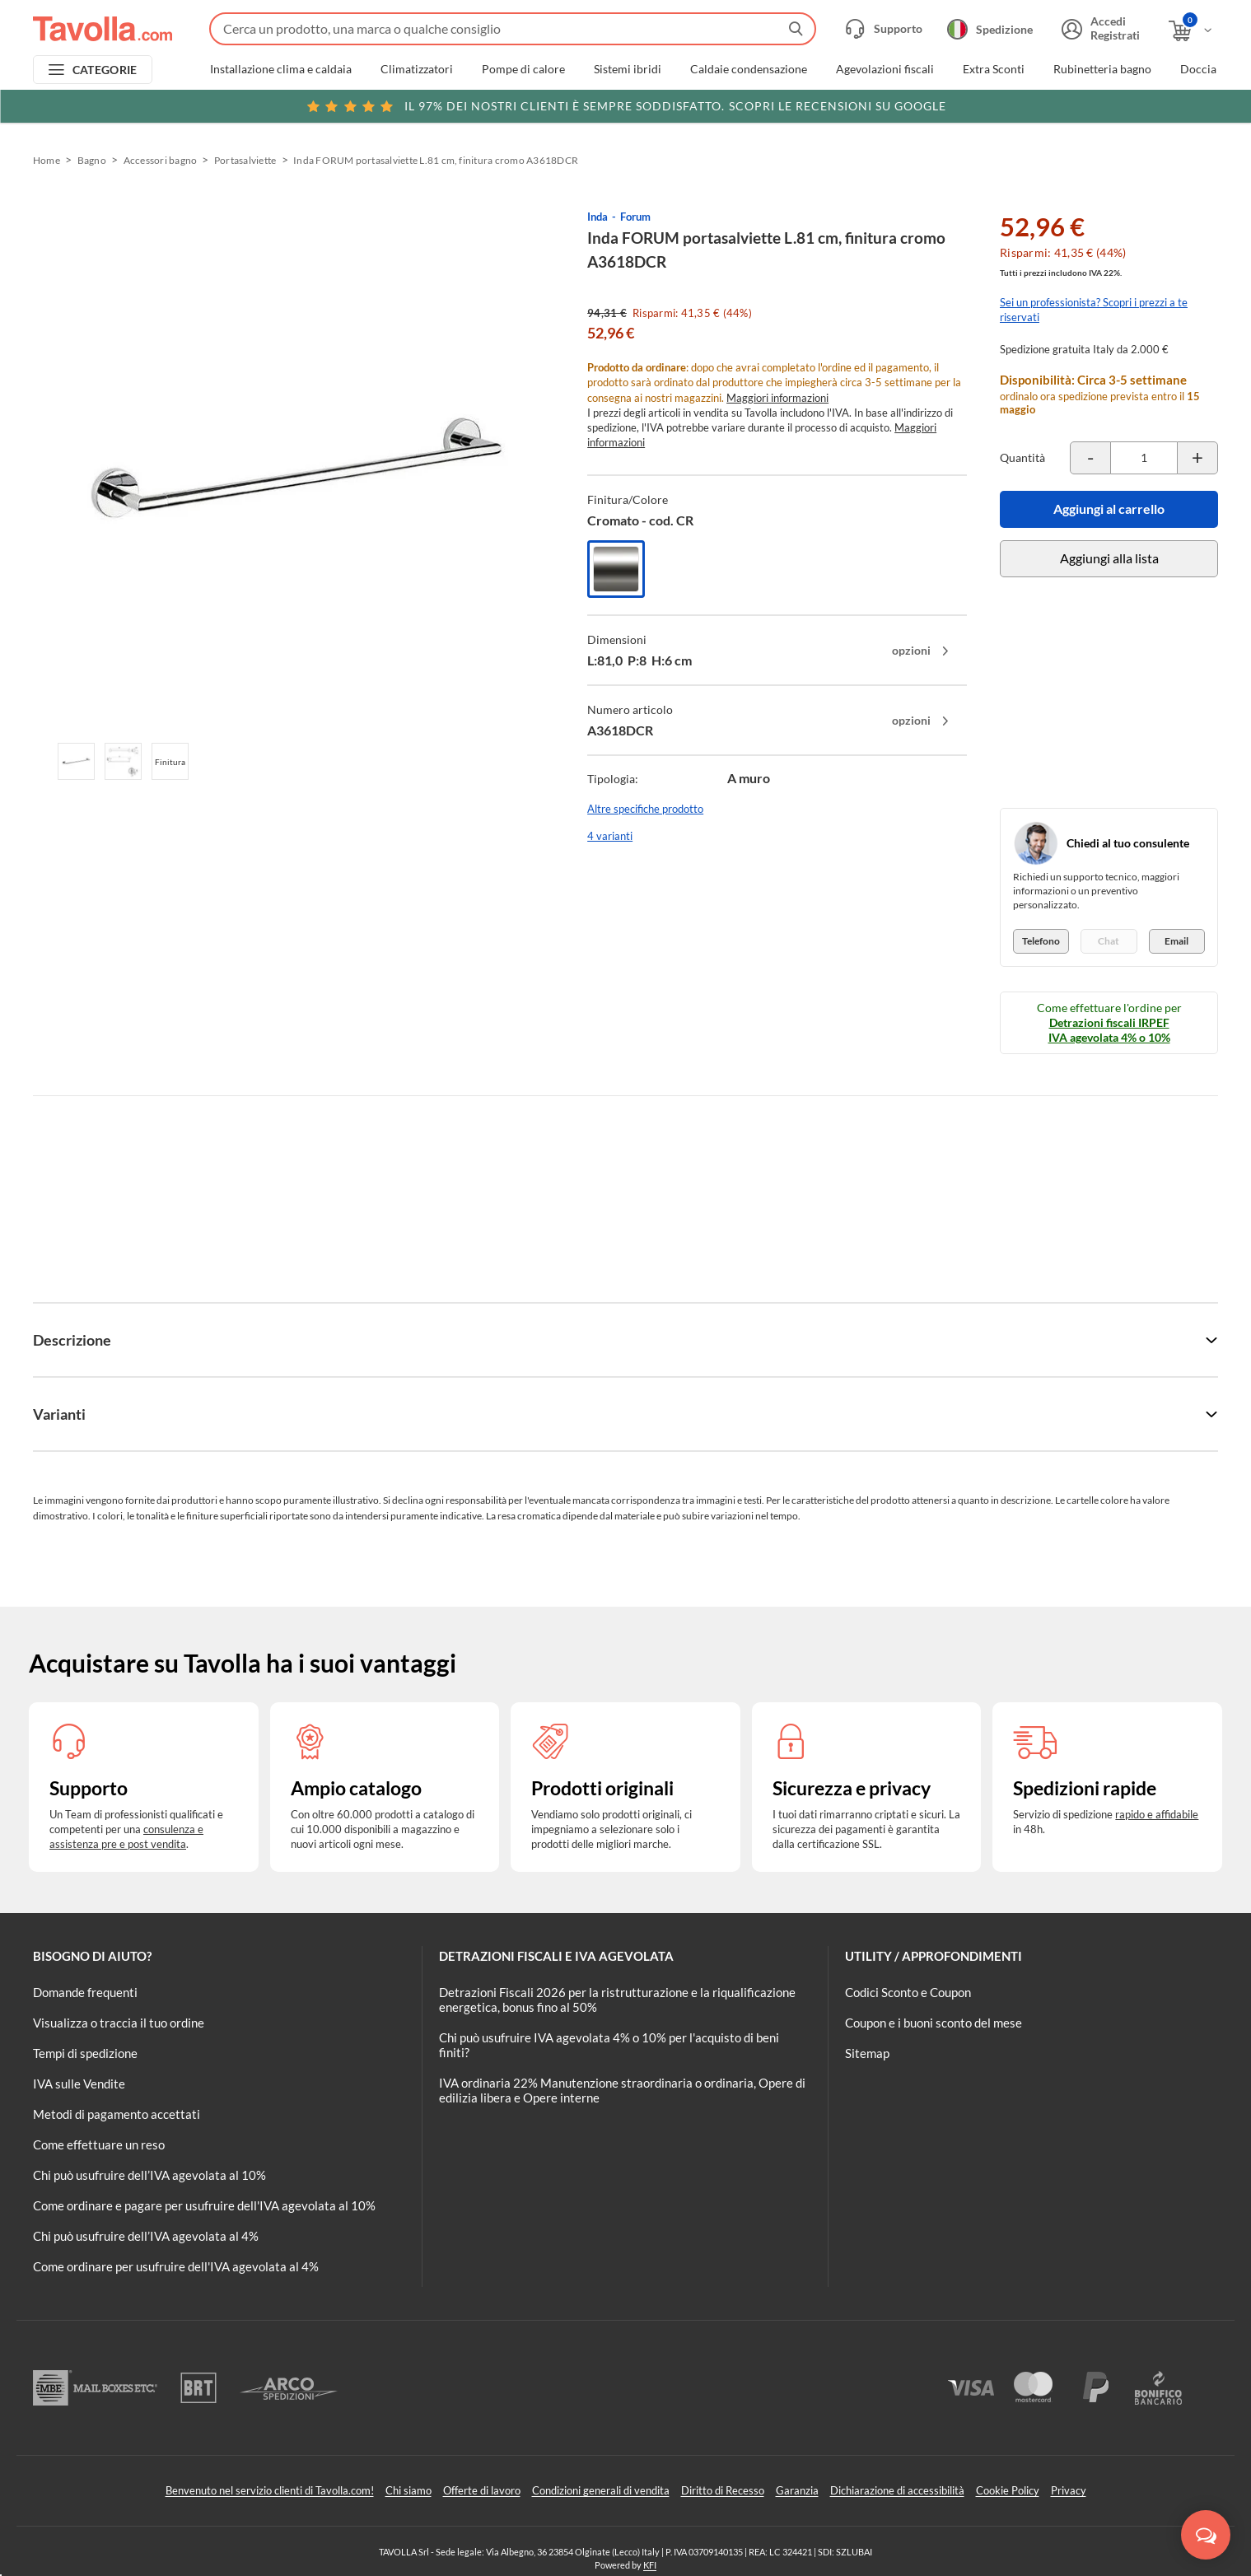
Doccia (1198, 69)
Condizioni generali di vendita (601, 2490)
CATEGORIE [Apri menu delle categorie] (105, 70)
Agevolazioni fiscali (885, 69)
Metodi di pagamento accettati (116, 2114)
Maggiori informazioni (777, 397)
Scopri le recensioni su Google (625, 106)
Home (46, 160)
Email (1176, 941)
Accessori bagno (161, 160)
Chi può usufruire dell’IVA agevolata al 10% (149, 2175)
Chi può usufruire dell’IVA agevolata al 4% (146, 2235)
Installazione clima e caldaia (281, 69)
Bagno (91, 160)
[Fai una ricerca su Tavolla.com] (512, 28)
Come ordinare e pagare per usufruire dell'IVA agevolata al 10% (204, 2205)
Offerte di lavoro (481, 2490)
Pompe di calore (523, 69)
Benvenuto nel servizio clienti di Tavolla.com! (270, 2490)
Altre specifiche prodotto (645, 808)
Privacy (1068, 2490)
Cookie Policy (1007, 2490)
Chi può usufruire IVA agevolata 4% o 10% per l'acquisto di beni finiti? (609, 2045)
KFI (649, 2565)
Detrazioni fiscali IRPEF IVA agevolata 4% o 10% (1109, 1029)
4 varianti (610, 835)
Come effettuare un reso (99, 2144)
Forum (635, 216)
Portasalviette (245, 160)
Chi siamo (408, 2490)
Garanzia (797, 2490)
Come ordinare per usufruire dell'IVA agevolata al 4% (176, 2266)
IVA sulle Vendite (79, 2083)
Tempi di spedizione (85, 2053)
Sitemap (867, 2053)
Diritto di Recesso (722, 2490)
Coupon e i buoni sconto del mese (933, 2022)
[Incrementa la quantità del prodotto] (1197, 457)
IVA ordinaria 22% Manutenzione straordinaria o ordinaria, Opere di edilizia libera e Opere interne (622, 2090)
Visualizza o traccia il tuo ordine (118, 2022)
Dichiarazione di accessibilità (897, 2490)
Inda (597, 216)
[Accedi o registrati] (1098, 29)
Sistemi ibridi (627, 69)
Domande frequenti (85, 1992)
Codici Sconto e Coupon (908, 1992)
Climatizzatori (416, 69)
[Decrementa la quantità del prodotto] (1090, 457)
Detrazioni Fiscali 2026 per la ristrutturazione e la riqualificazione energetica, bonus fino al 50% (617, 1999)
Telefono (1041, 941)
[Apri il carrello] (1191, 31)
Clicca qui (1104, 105)
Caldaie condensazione (748, 69)
